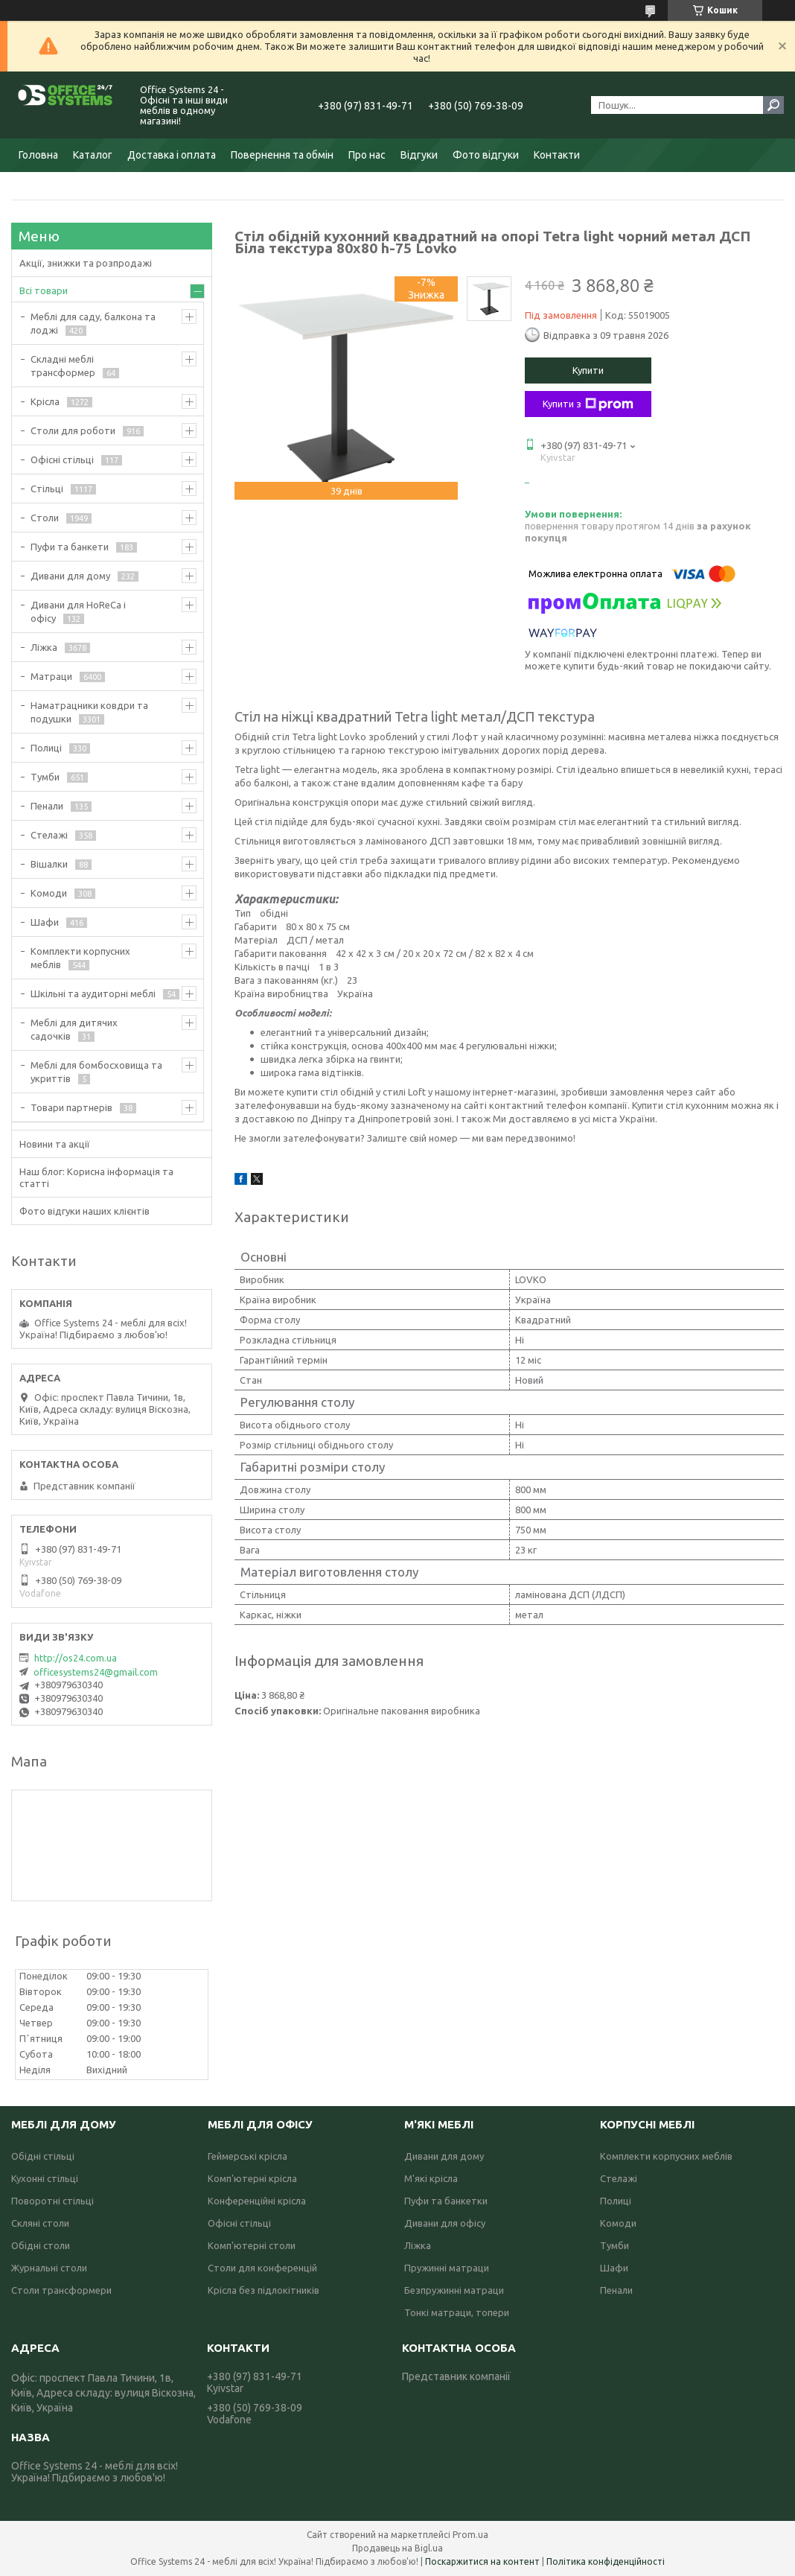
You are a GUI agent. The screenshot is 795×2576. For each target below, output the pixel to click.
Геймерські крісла (247, 2156)
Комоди (49, 893)
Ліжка (44, 647)
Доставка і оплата (171, 155)
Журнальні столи (49, 2267)
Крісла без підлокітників (263, 2290)
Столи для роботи (73, 430)
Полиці (46, 747)
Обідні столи (40, 2245)
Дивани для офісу (444, 2223)
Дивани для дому (70, 575)
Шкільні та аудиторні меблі (93, 993)
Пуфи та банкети (70, 546)
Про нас (367, 155)
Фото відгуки (486, 155)
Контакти (557, 155)
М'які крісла (431, 2178)
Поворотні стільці (52, 2200)
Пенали (47, 806)
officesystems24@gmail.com (95, 1672)
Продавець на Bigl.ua (397, 2548)
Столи (45, 517)
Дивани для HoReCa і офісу (78, 611)
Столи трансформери (61, 2290)
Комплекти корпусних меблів (80, 958)
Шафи (45, 922)
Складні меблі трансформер (63, 366)
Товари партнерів (71, 1107)
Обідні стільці (42, 2156)
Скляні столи (40, 2223)
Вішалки (49, 864)
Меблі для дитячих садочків (74, 1029)
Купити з (588, 404)
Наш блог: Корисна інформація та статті (96, 1177)
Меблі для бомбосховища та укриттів (96, 1072)
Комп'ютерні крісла (252, 2178)
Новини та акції (54, 1144)
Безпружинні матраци (454, 2290)
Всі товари (43, 290)
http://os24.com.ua (75, 1658)
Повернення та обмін (282, 155)
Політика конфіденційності (605, 2561)
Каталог (92, 155)
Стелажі (49, 835)
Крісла (45, 401)
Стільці (47, 488)
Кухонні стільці (44, 2178)
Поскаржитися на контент (482, 2561)
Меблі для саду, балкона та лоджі (93, 323)
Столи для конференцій (262, 2267)
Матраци (51, 676)
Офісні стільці (62, 459)
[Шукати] (773, 105)
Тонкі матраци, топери (456, 2312)
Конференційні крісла (257, 2200)
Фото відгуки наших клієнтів (84, 1211)
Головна (38, 155)
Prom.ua (470, 2535)
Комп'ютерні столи (252, 2245)
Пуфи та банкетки (446, 2200)
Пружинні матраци (446, 2267)
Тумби (45, 777)
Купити (588, 370)
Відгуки (419, 155)
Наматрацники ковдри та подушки (89, 712)
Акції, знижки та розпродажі (85, 263)
